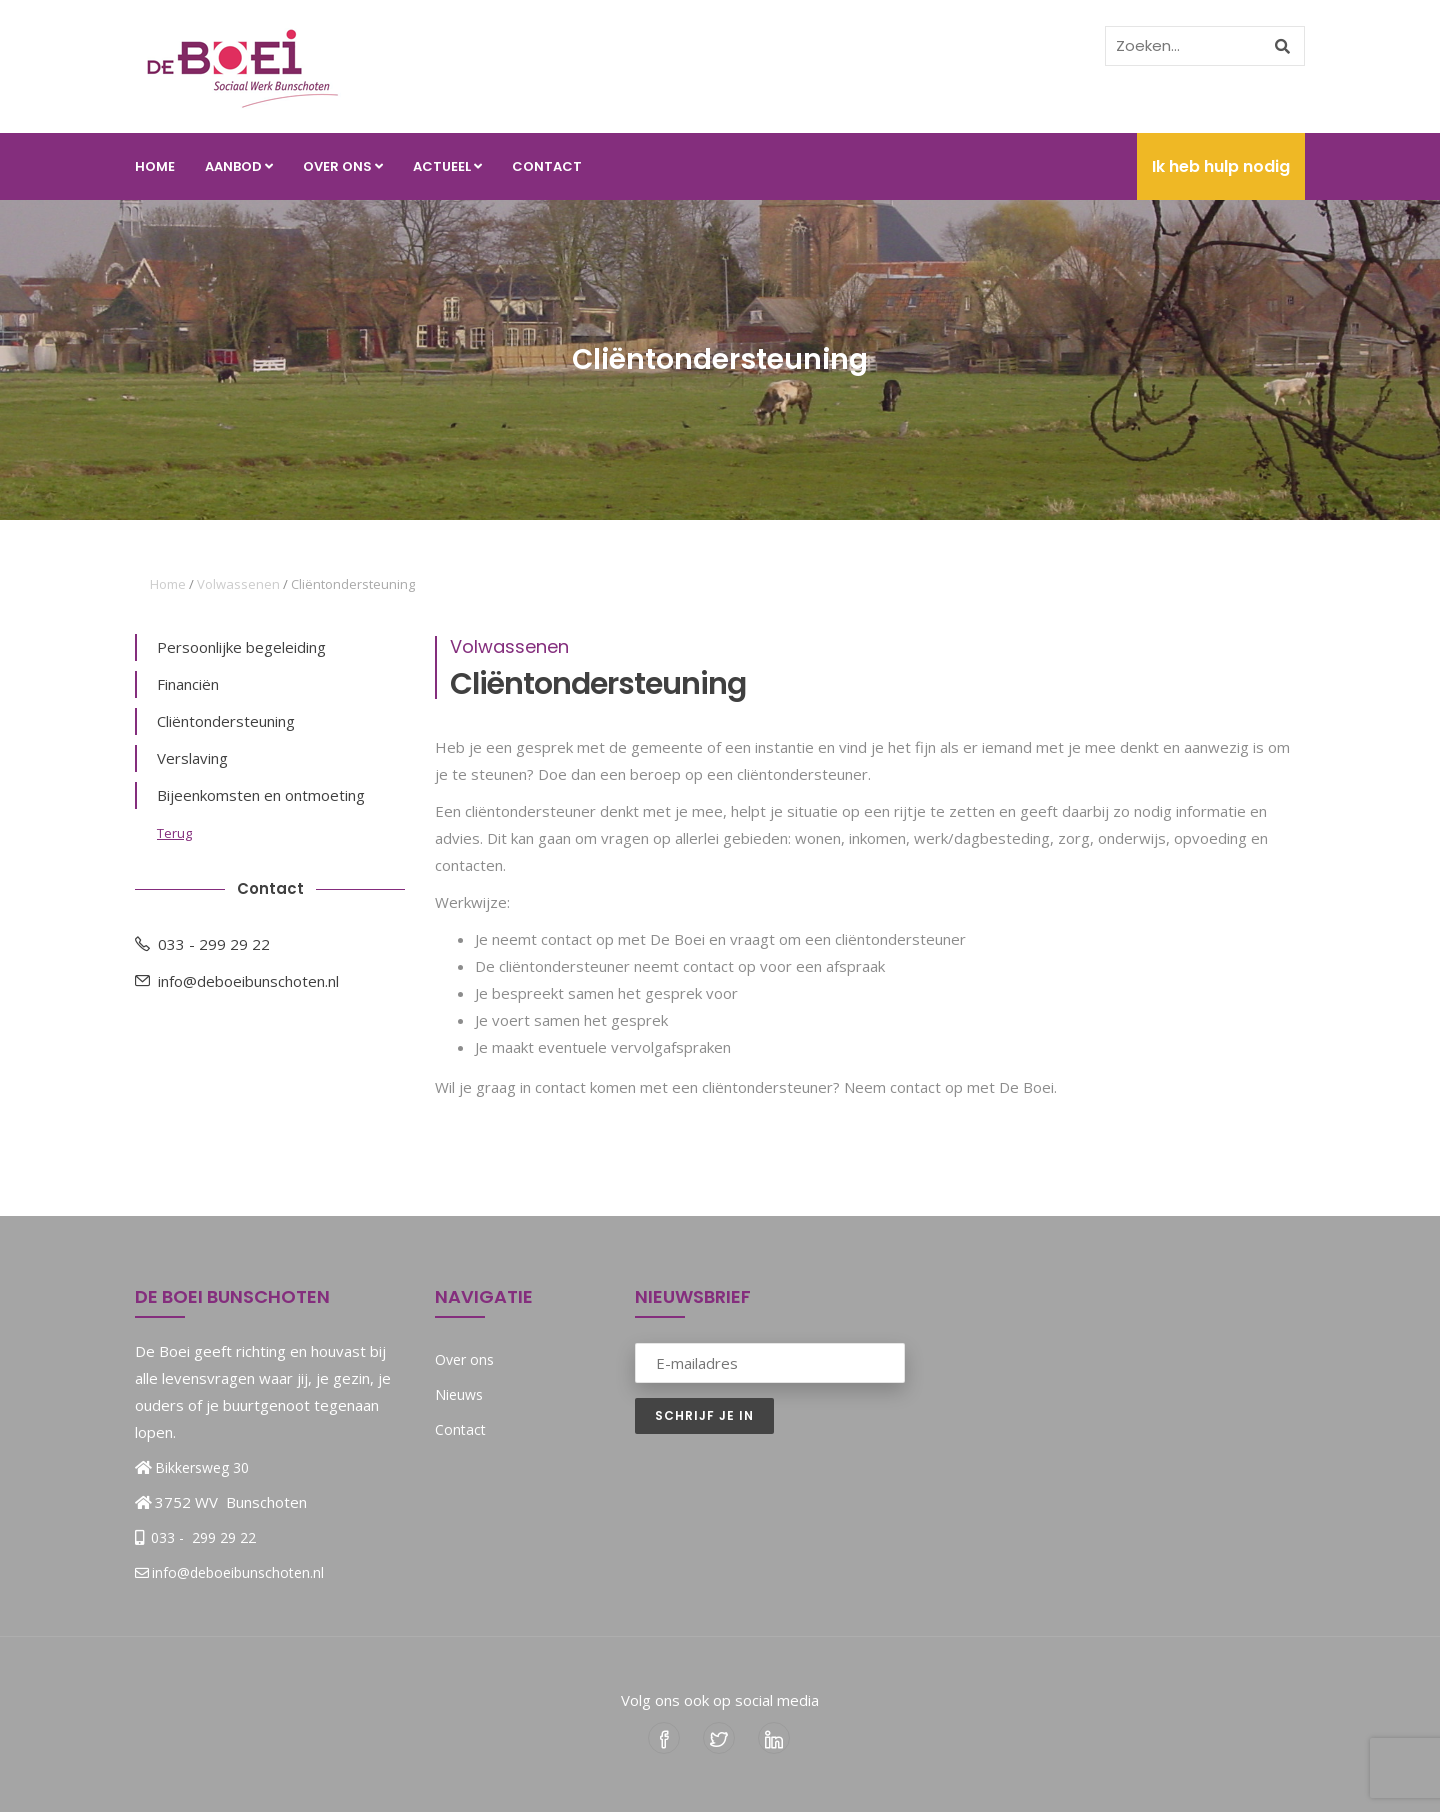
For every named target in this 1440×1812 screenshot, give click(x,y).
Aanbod (239, 166)
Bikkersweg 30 (202, 1467)
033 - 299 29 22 (202, 944)
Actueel (447, 166)
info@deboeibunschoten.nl (237, 981)
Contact (547, 166)
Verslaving (192, 758)
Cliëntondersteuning (226, 721)
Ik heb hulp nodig (1221, 166)
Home (155, 166)
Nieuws (459, 1394)
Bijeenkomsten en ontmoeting (261, 795)
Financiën (188, 684)
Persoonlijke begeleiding (241, 647)
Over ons (343, 166)
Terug (174, 833)
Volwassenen (238, 584)
